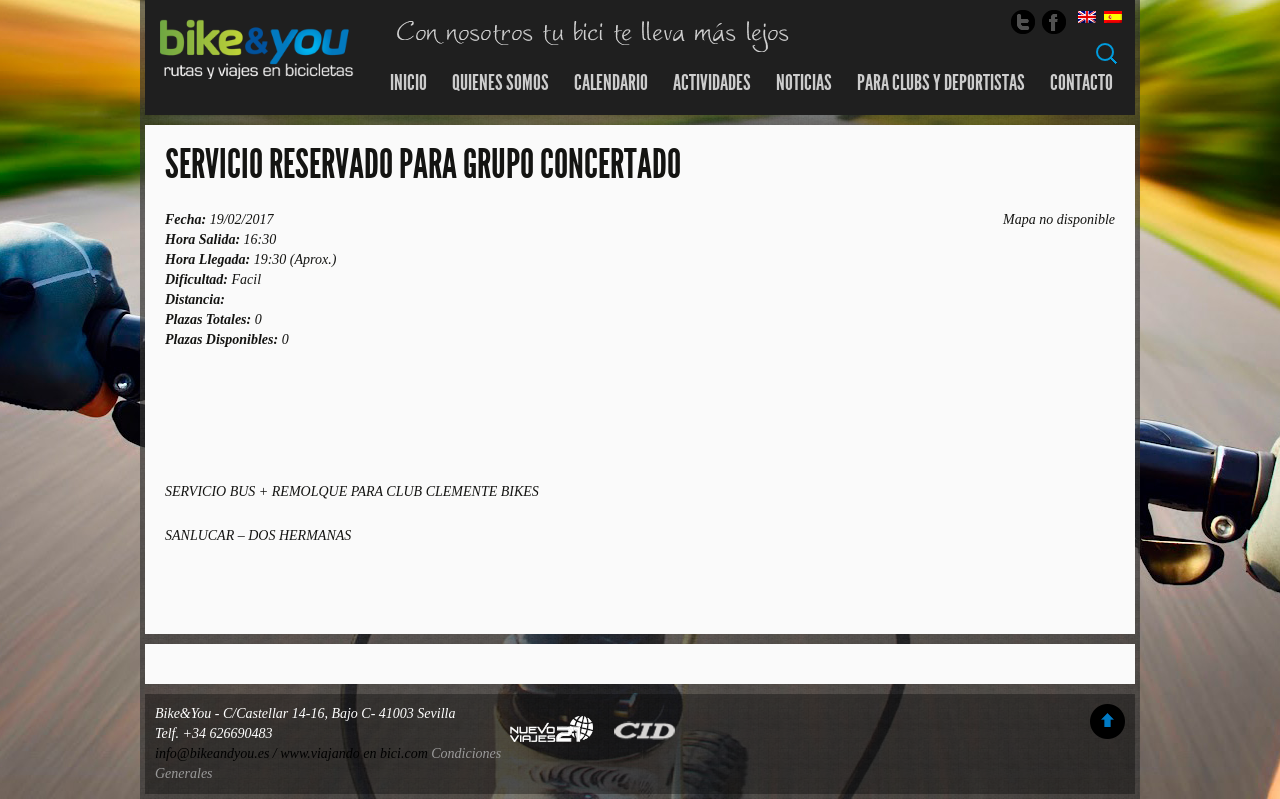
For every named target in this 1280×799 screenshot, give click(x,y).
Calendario (611, 83)
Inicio (408, 83)
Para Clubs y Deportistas (941, 83)
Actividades (712, 83)
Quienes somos (500, 83)
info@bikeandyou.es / (217, 753)
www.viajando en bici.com (354, 753)
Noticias (804, 83)
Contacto (1081, 83)
